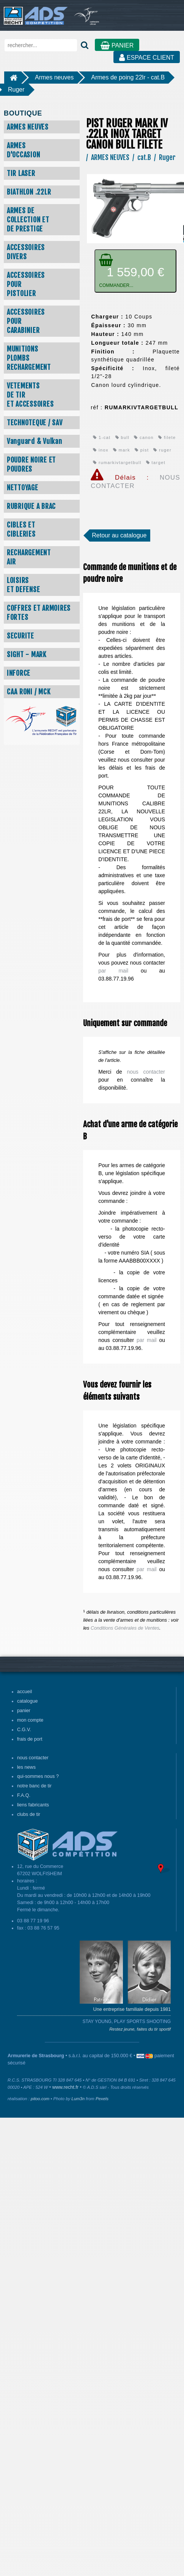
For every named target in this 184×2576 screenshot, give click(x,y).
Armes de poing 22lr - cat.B (128, 77)
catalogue (27, 1701)
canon (144, 437)
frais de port (29, 1739)
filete (167, 437)
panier (23, 1710)
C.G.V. (24, 1729)
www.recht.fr (65, 2087)
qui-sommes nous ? (38, 1776)
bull (122, 437)
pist (142, 450)
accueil (24, 1691)
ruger (162, 450)
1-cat (101, 437)
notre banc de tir (34, 1786)
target (155, 462)
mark (121, 450)
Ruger (16, 89)
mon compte (30, 1720)
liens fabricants (33, 1805)
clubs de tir (28, 1814)
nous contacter (146, 1072)
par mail (113, 971)
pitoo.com (40, 2098)
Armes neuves (54, 77)
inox (101, 450)
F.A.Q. (23, 1795)
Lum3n (78, 2098)
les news (26, 1767)
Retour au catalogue (119, 535)
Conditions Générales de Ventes (125, 1628)
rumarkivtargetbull (117, 462)
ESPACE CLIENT (146, 57)
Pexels (102, 2098)
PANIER (117, 45)
